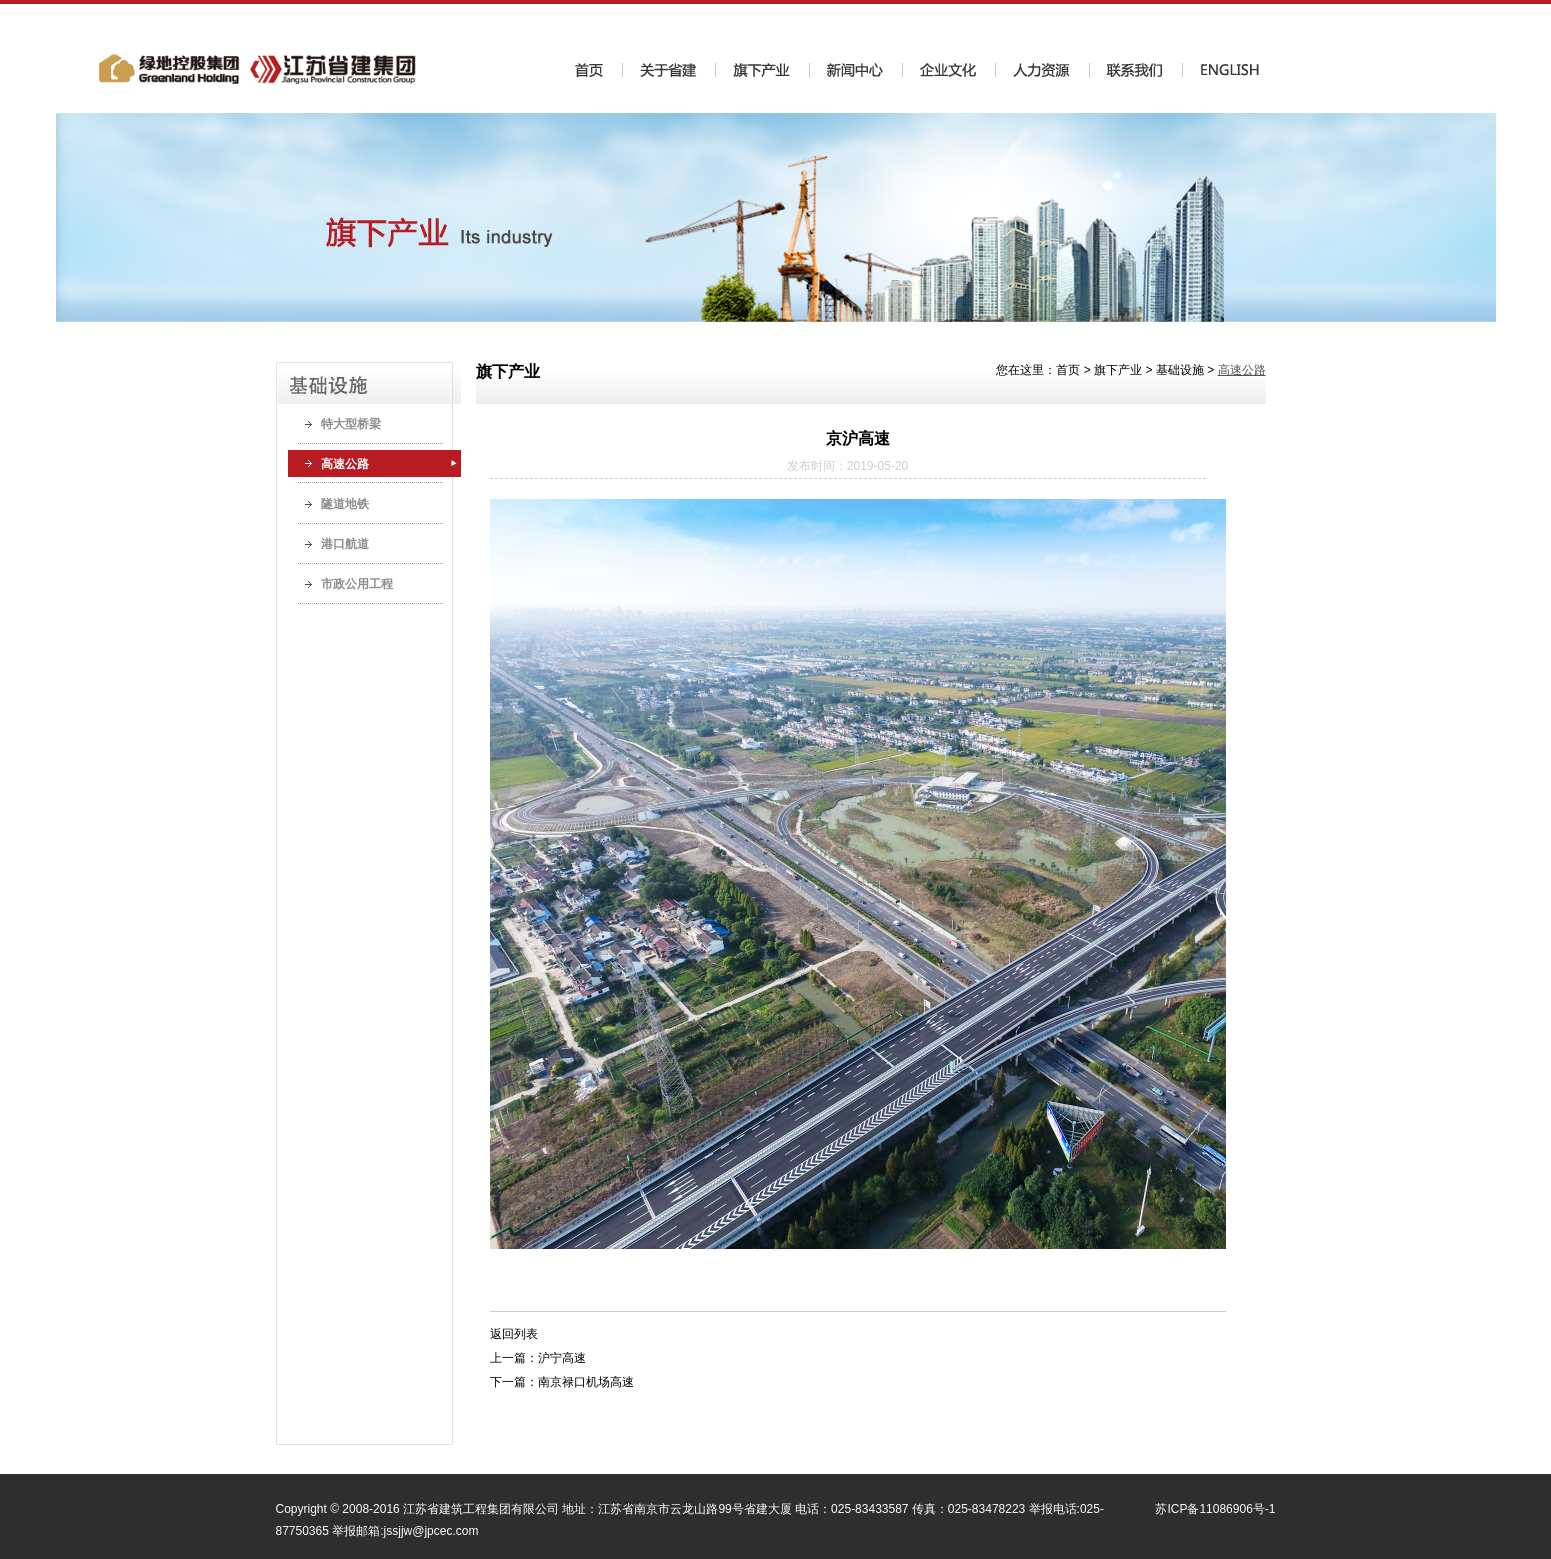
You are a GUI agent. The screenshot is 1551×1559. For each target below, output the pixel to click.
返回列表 (514, 1334)
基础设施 (1180, 370)
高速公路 (345, 464)
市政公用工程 (357, 584)
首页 (1068, 370)
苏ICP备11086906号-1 (1215, 1509)
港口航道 (345, 544)
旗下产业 (1118, 370)
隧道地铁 (345, 504)
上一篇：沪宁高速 (538, 1358)
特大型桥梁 (351, 424)
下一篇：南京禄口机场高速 (562, 1382)
